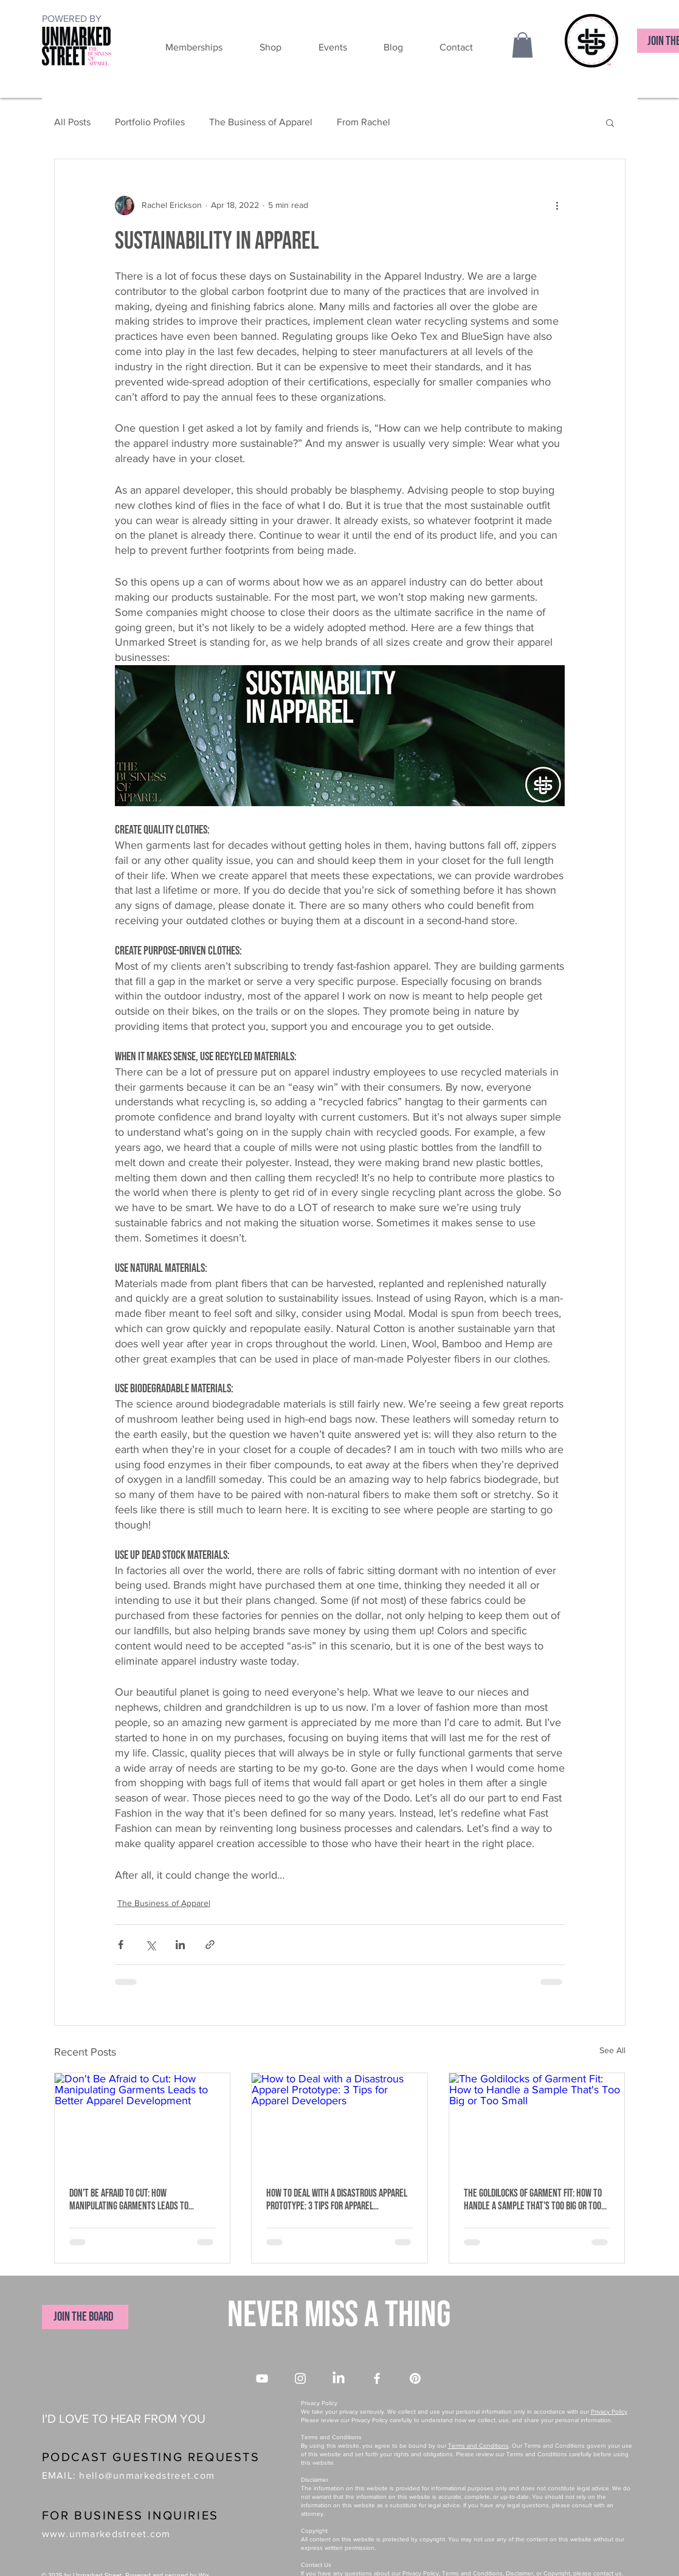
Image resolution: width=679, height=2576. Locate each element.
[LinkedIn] (338, 2378)
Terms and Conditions (478, 2445)
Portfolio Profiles (150, 122)
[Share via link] (210, 1944)
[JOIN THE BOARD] (85, 2317)
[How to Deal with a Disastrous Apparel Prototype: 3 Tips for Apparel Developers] (339, 2122)
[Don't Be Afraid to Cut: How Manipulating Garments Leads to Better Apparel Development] (142, 2122)
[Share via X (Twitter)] (150, 1944)
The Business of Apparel (260, 122)
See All (612, 2050)
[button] (181, 47)
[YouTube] (262, 2378)
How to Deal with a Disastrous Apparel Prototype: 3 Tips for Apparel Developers (336, 2199)
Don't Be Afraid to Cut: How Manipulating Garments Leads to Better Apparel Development (128, 2199)
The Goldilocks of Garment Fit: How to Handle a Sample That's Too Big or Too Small (533, 2199)
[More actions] (557, 205)
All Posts (72, 122)
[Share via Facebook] (120, 1944)
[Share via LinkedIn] (180, 1944)
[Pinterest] (415, 2378)
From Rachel (363, 122)
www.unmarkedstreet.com (106, 2534)
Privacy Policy (609, 2411)
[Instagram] (300, 2378)
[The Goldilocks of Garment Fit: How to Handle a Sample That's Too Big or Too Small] (537, 2122)
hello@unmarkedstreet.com (147, 2475)
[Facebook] (377, 2378)
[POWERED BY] (73, 18)
